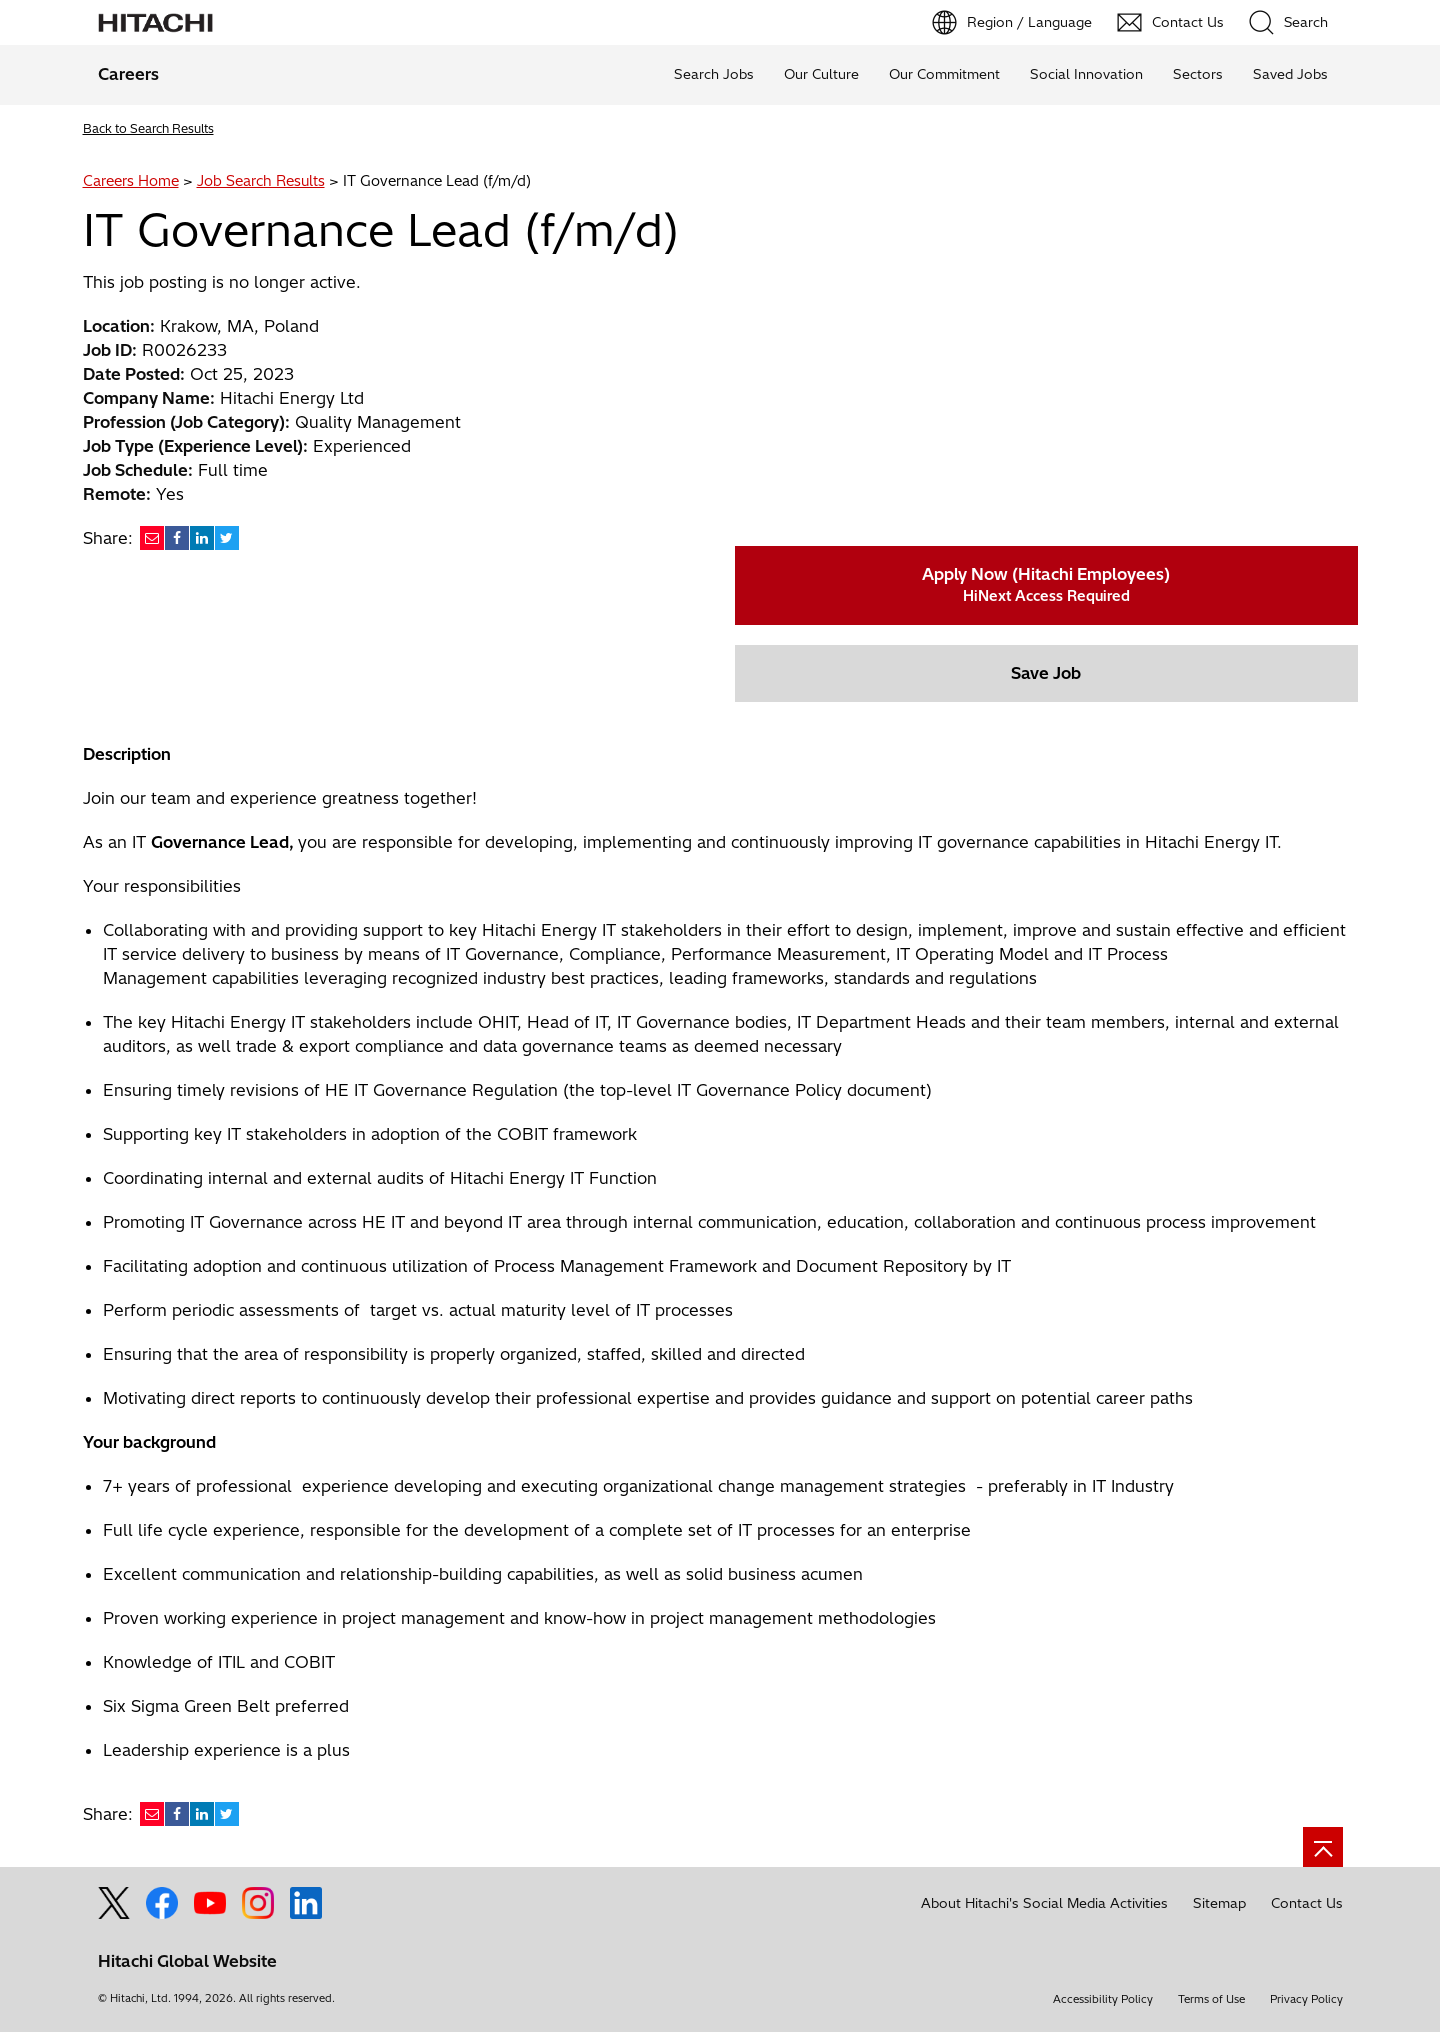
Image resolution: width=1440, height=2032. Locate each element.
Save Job (1046, 673)
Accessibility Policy (1103, 1999)
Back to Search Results (148, 128)
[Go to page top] (1323, 1847)
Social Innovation (1086, 74)
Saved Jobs (1290, 74)
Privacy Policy (1306, 1999)
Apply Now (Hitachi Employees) (1046, 584)
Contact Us (1307, 1903)
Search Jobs (714, 74)
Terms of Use (1211, 1999)
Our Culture (821, 74)
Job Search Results (261, 181)
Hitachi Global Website (187, 1961)
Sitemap (1219, 1903)
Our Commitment (944, 74)
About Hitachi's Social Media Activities (1044, 1903)
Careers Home (131, 181)
